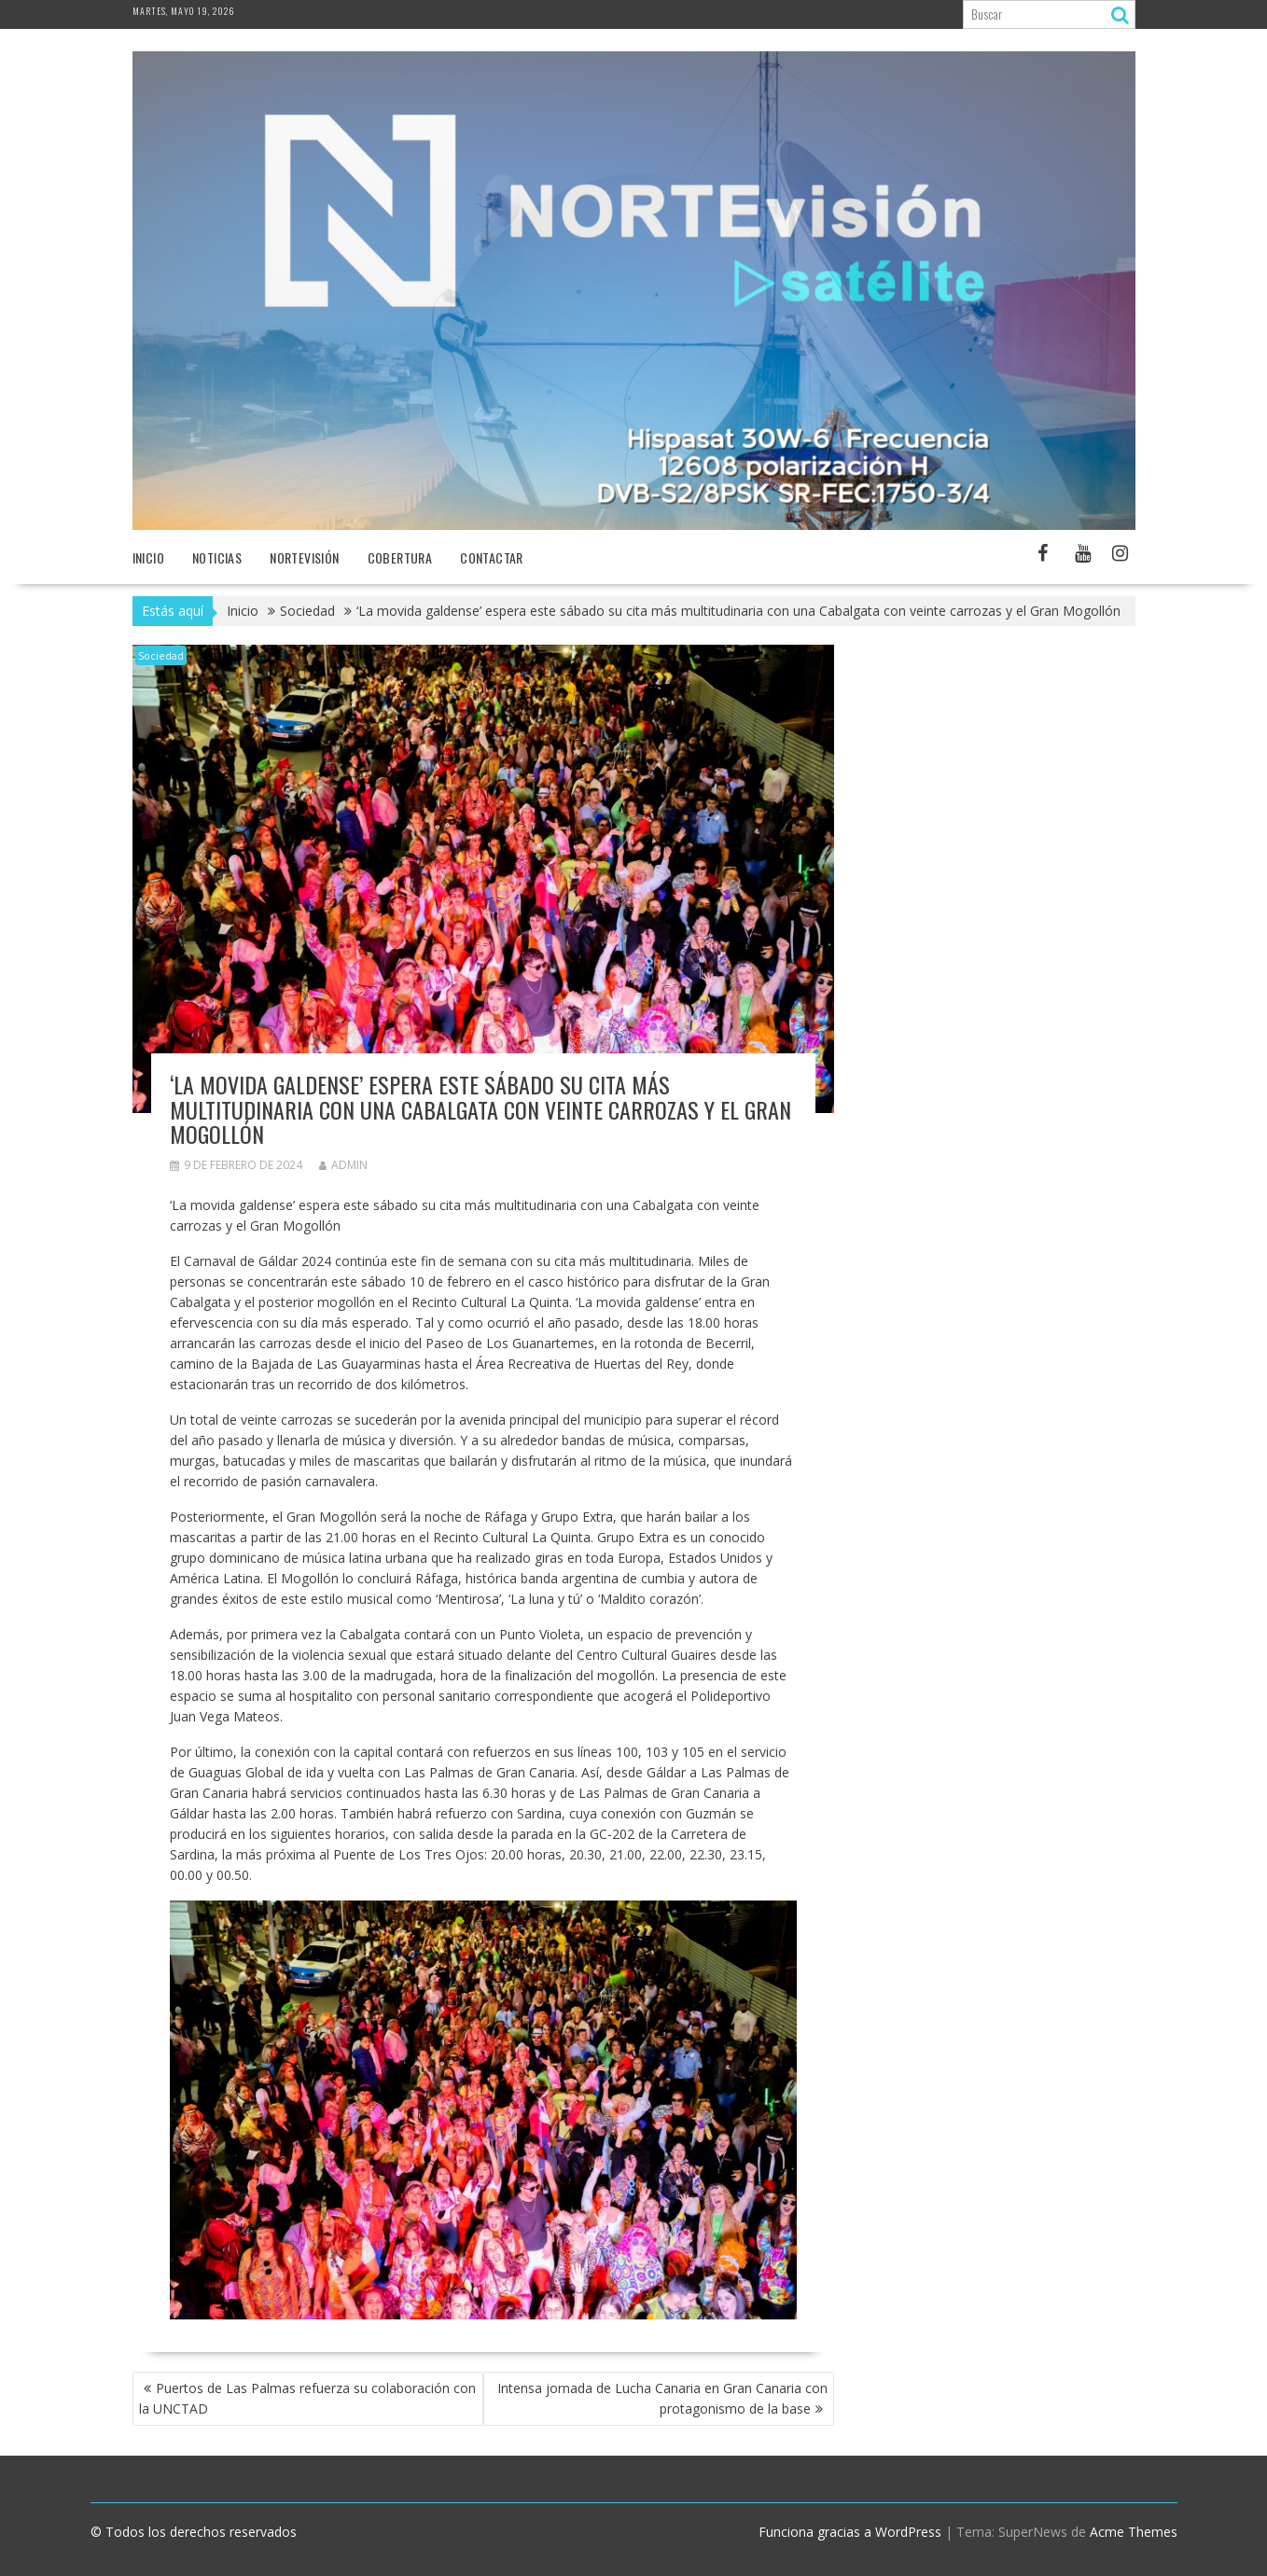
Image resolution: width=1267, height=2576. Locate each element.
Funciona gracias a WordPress (850, 2532)
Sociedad (161, 655)
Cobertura (400, 557)
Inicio (148, 557)
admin (343, 1165)
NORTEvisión (304, 557)
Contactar (491, 557)
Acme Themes (1133, 2532)
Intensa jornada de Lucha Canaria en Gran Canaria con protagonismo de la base (662, 2398)
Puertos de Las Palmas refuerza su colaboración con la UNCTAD (307, 2398)
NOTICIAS (217, 557)
